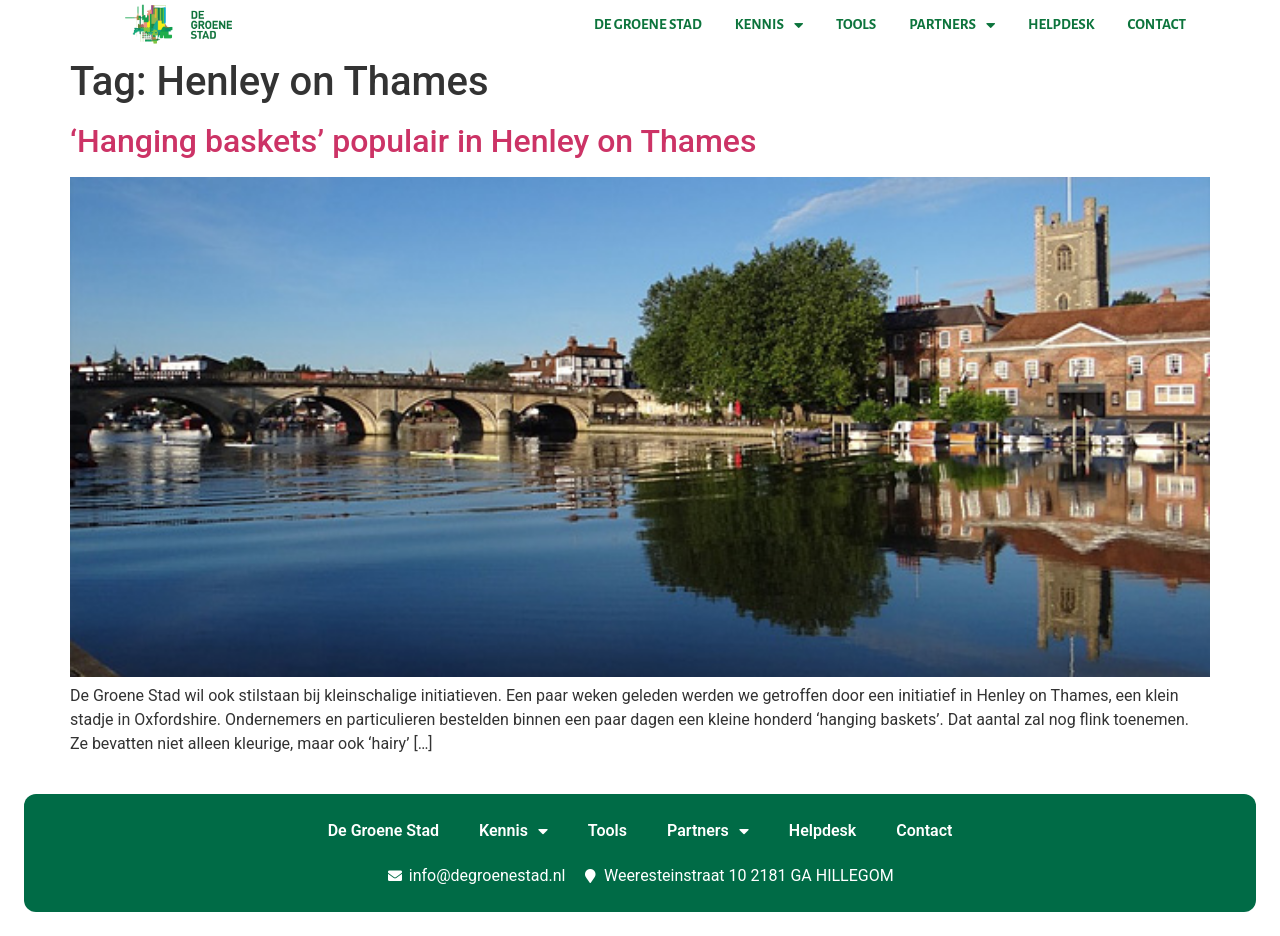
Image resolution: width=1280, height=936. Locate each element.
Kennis (769, 25)
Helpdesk (1061, 24)
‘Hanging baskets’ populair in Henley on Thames (413, 141)
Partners (952, 25)
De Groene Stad (648, 24)
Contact (1157, 24)
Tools (856, 24)
